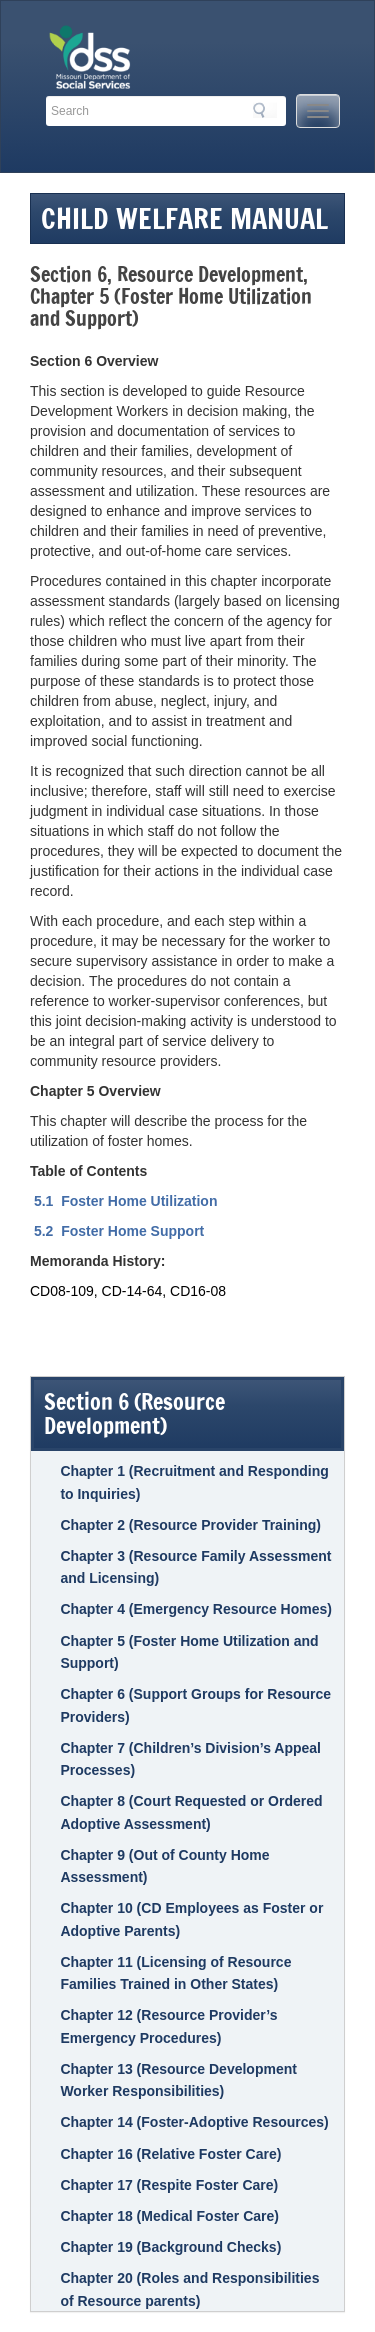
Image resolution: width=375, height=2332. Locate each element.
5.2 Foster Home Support (121, 1231)
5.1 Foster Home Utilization (123, 1201)
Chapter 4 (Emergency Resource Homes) (196, 1609)
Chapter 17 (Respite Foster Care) (169, 2185)
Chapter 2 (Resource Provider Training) (190, 1525)
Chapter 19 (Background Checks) (170, 2247)
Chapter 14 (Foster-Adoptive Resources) (194, 2122)
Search (265, 110)
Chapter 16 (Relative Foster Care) (170, 2154)
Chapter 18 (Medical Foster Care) (169, 2216)
